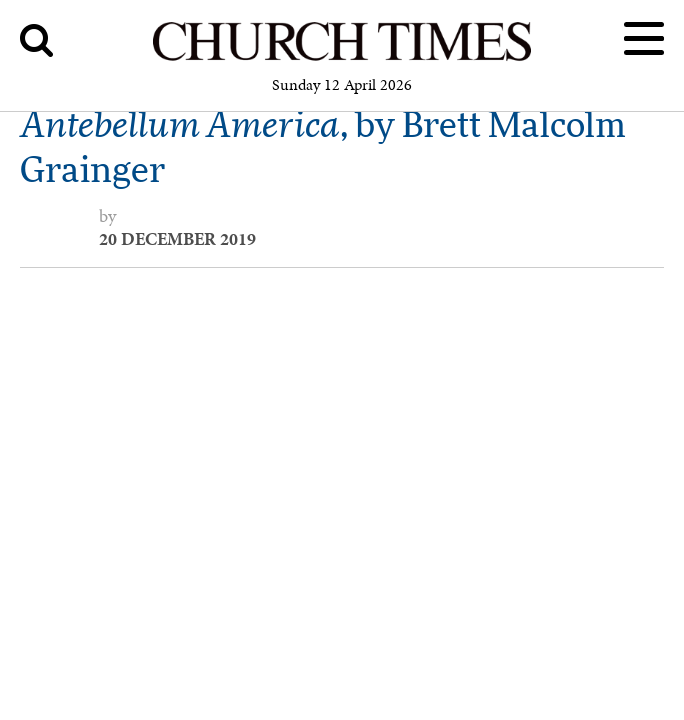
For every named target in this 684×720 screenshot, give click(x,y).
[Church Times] (342, 57)
